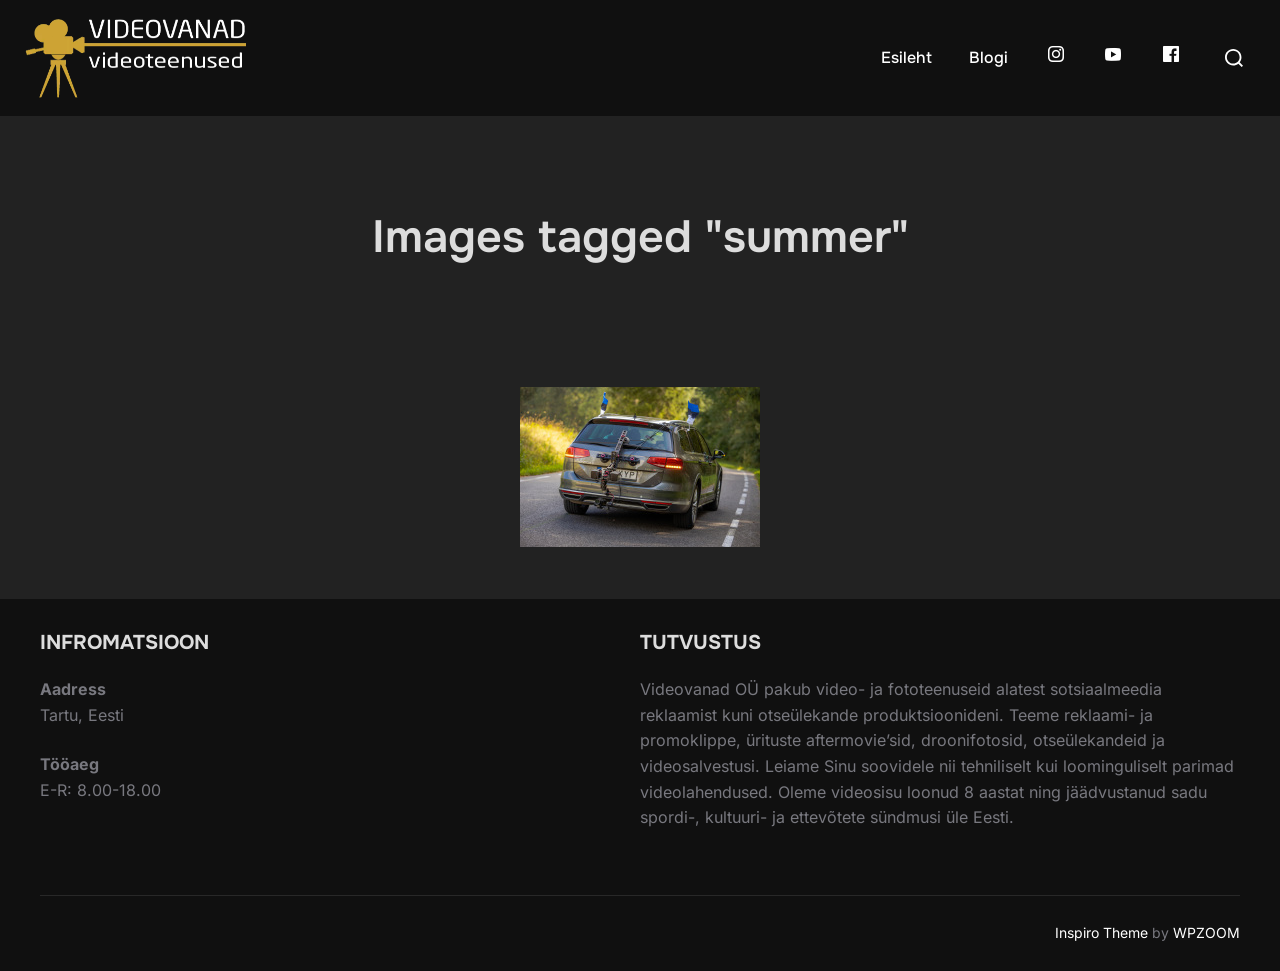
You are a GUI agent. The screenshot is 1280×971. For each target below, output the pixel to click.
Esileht (906, 57)
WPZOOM (1206, 932)
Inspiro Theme (1101, 932)
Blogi (988, 57)
